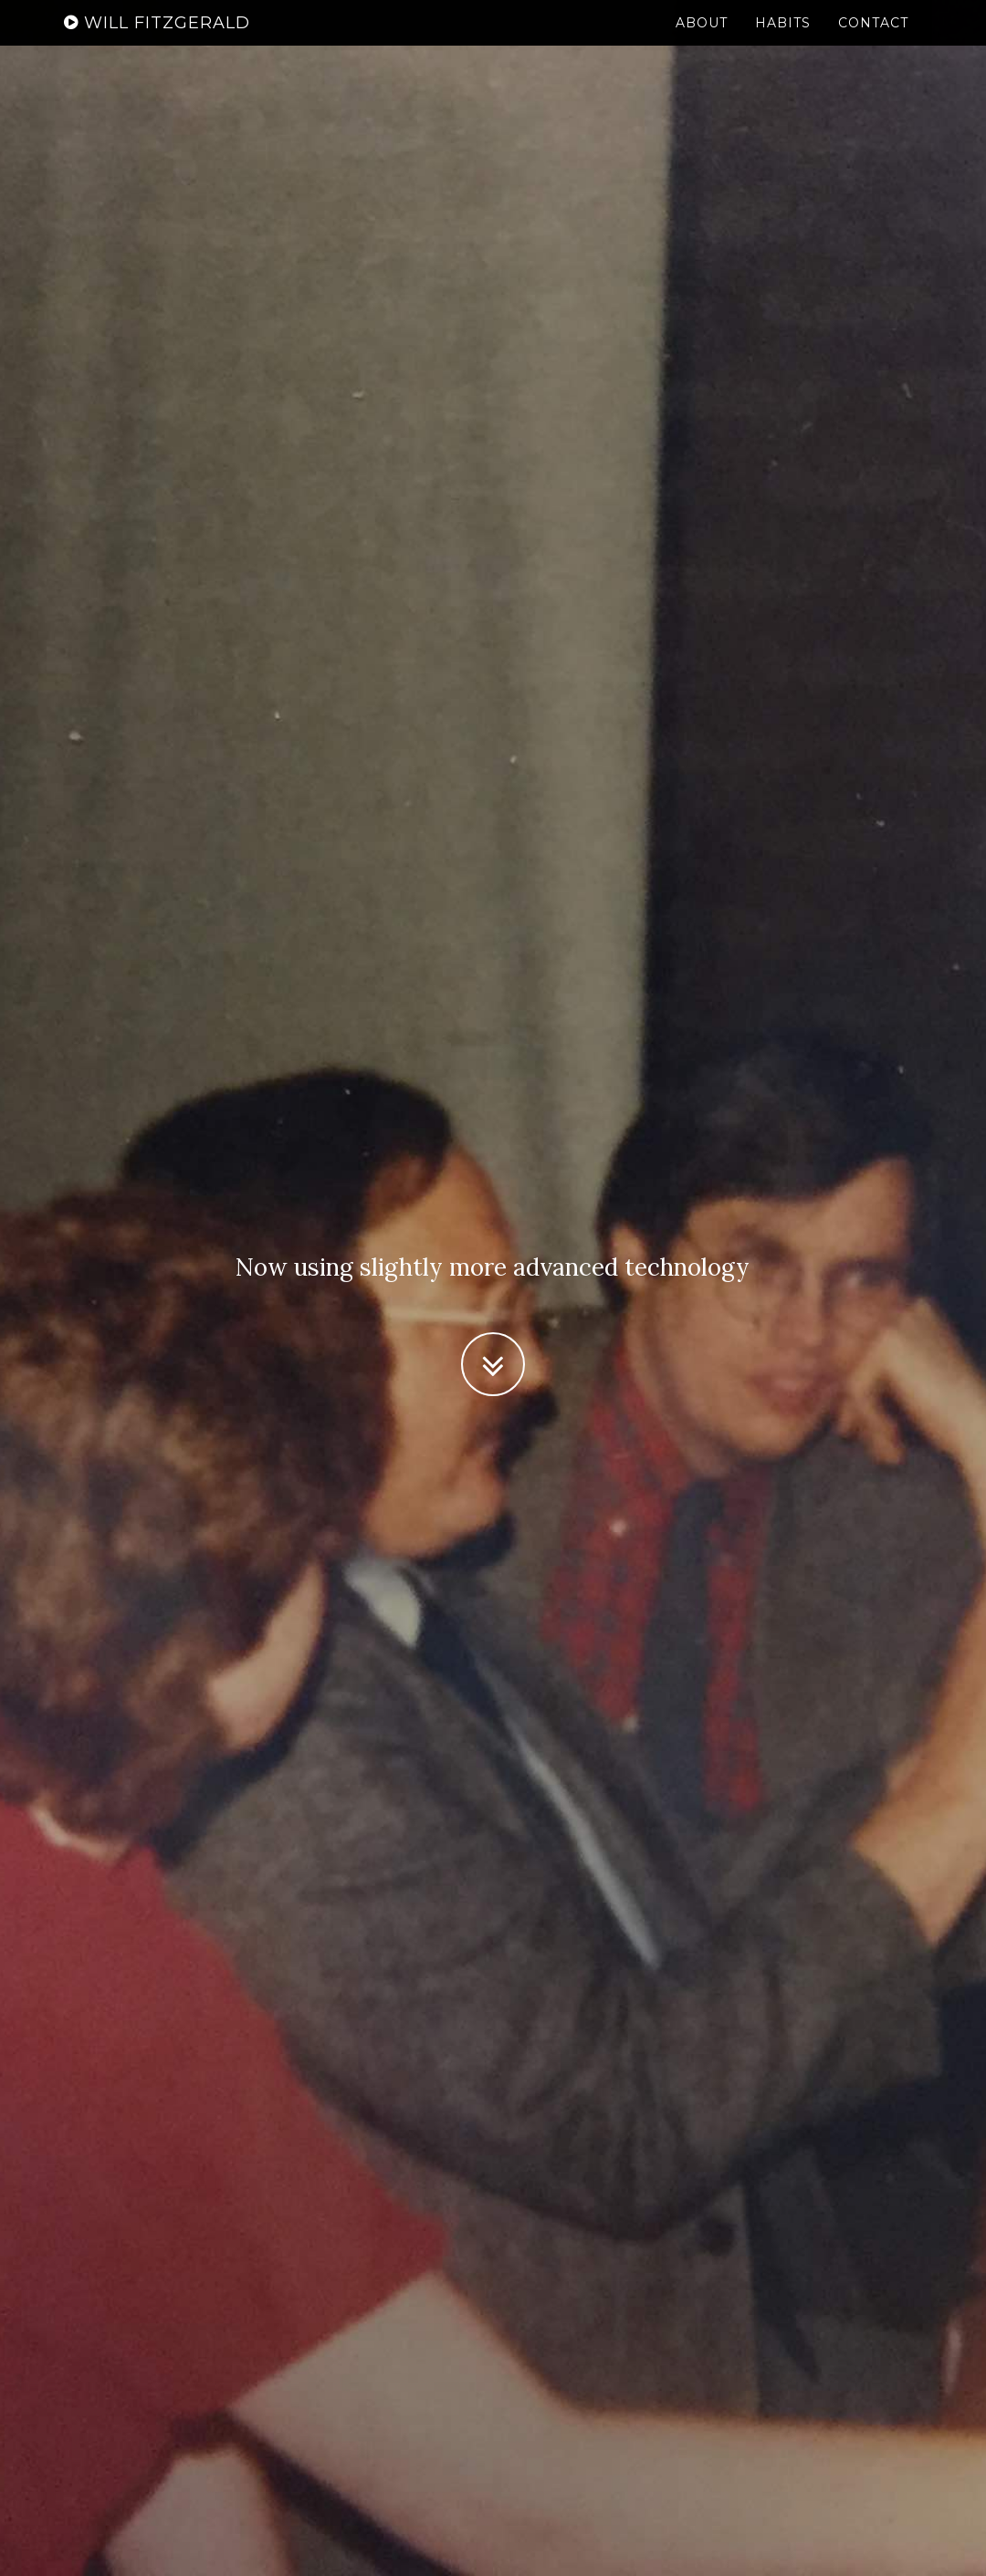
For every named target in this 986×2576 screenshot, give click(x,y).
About (702, 41)
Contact (873, 41)
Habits (783, 41)
